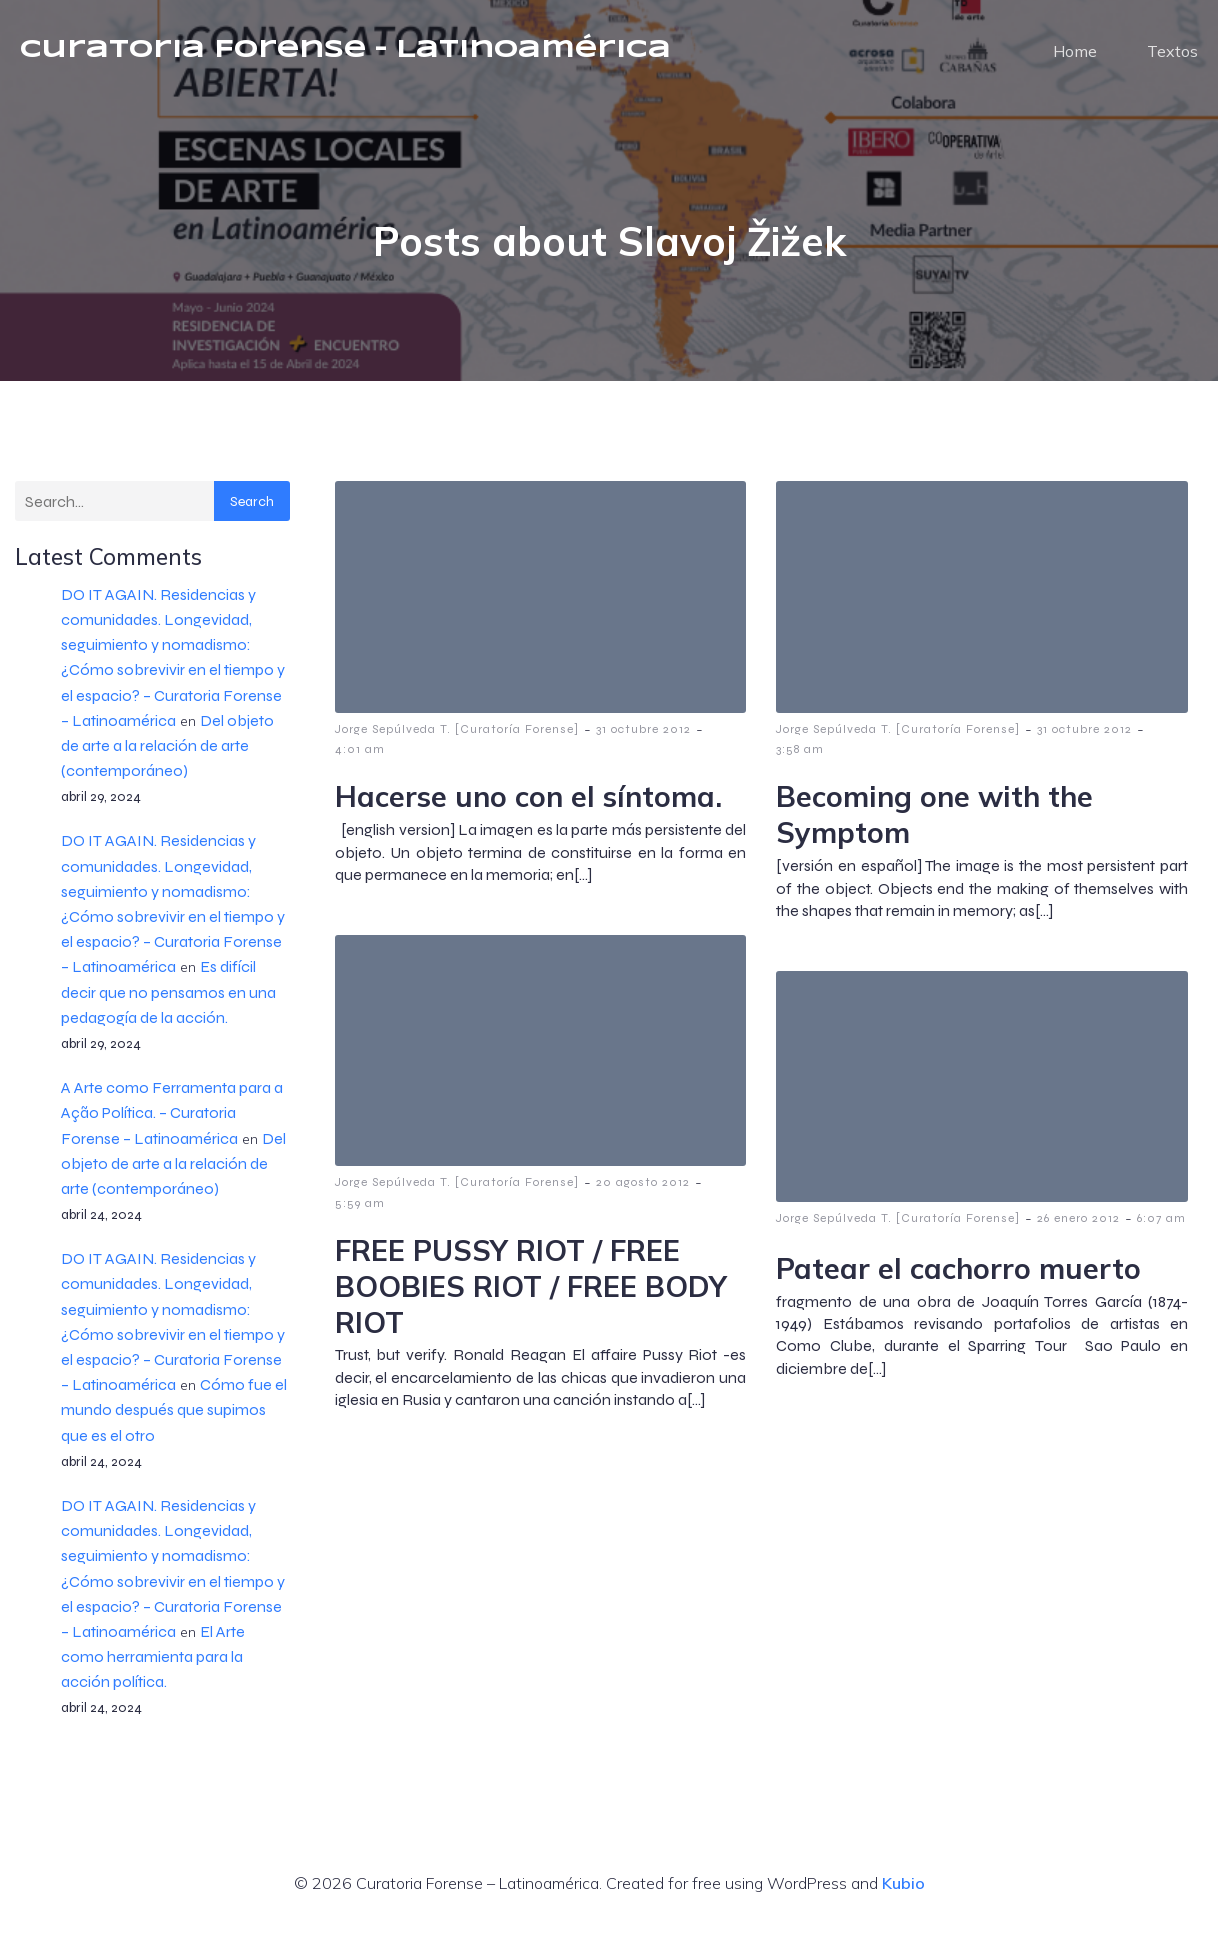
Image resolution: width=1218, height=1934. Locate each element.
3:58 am (800, 758)
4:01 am (360, 758)
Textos (1172, 55)
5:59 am (360, 1212)
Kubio (903, 1892)
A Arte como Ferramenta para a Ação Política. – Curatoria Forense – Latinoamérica (172, 1121)
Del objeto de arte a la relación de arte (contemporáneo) (167, 754)
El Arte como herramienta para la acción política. (153, 1665)
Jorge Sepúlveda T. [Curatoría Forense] (457, 738)
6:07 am (1161, 1227)
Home (1075, 55)
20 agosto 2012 (643, 1191)
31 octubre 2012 (643, 738)
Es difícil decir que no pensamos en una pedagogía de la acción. (168, 1000)
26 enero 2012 (1078, 1227)
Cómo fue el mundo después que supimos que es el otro (174, 1418)
